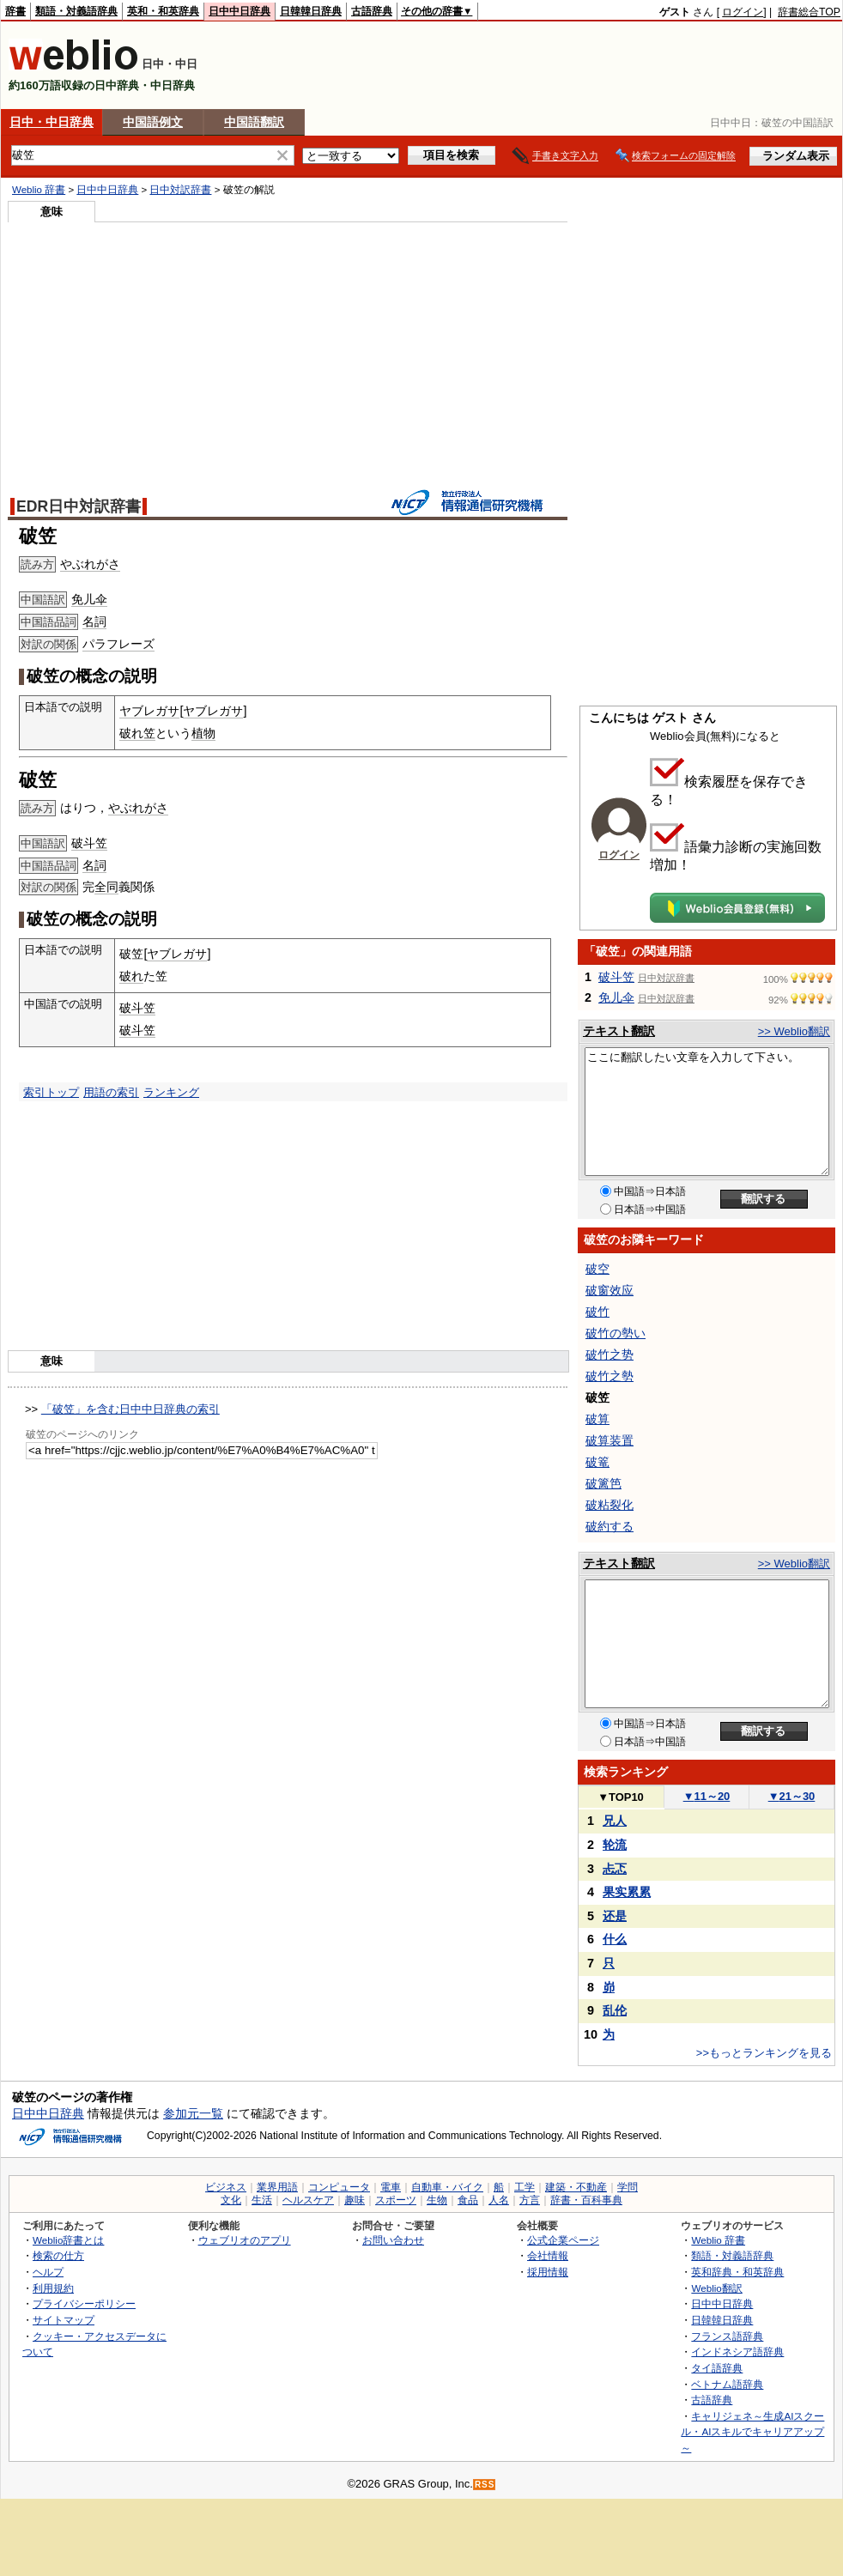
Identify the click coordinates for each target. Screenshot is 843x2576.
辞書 (15, 11)
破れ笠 (137, 733)
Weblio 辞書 (38, 190)
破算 (597, 1419)
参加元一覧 (193, 2113)
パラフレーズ (118, 644)
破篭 (597, 1462)
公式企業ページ (563, 2240)
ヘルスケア (308, 2200)
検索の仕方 (58, 2255)
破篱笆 (603, 1483)
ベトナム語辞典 (727, 2384)
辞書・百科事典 (586, 2200)
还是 (615, 1916)
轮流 (615, 1845)
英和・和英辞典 (163, 11)
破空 (597, 1269)
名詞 (94, 621)
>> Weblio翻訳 (794, 1031)
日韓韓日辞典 (311, 11)
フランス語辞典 (727, 2336)
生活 (262, 2200)
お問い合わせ (393, 2240)
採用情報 (547, 2271)
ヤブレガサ (149, 711)
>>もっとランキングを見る (764, 2052)
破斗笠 (89, 843)
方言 (529, 2200)
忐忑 (615, 1869)
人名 (498, 2200)
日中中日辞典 (239, 11)
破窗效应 (609, 1290)
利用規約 (53, 2288)
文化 (231, 2200)
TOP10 (620, 1797)
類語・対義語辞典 (76, 11)
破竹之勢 (609, 1376)
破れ (131, 976)
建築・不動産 (576, 2187)
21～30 (792, 1796)
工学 (524, 2187)
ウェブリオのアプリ (244, 2240)
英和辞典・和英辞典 (737, 2271)
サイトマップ (63, 2319)
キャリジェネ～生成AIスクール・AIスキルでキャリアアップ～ (752, 2431)
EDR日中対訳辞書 (78, 506)
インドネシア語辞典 (737, 2351)
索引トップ (51, 1092)
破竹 (597, 1311)
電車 (390, 2187)
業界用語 (277, 2187)
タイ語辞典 (717, 2367)
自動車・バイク (447, 2187)
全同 (106, 887)
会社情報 (547, 2255)
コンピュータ (339, 2187)
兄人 (615, 1820)
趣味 (354, 2200)
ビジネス (225, 2187)
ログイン (742, 12)
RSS (485, 2484)
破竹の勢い (615, 1333)
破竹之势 (609, 1354)
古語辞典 (371, 11)
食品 (468, 2200)
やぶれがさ (90, 564)
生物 (437, 2200)
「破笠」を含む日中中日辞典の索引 (130, 1409)
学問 (627, 2187)
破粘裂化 (609, 1505)
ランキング (171, 1092)
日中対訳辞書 (180, 190)
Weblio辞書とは (68, 2240)
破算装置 (609, 1440)
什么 (615, 1939)
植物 (203, 733)
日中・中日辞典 (51, 122)
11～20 (707, 1796)
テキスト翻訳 (619, 1031)
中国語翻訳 (254, 122)
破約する (609, 1526)
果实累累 (627, 1892)
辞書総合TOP (809, 12)
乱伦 (615, 2010)
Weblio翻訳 (716, 2288)
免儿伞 (89, 599)
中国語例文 (153, 122)
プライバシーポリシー (84, 2303)
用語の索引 (111, 1092)
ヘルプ (48, 2271)
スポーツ (395, 2200)
